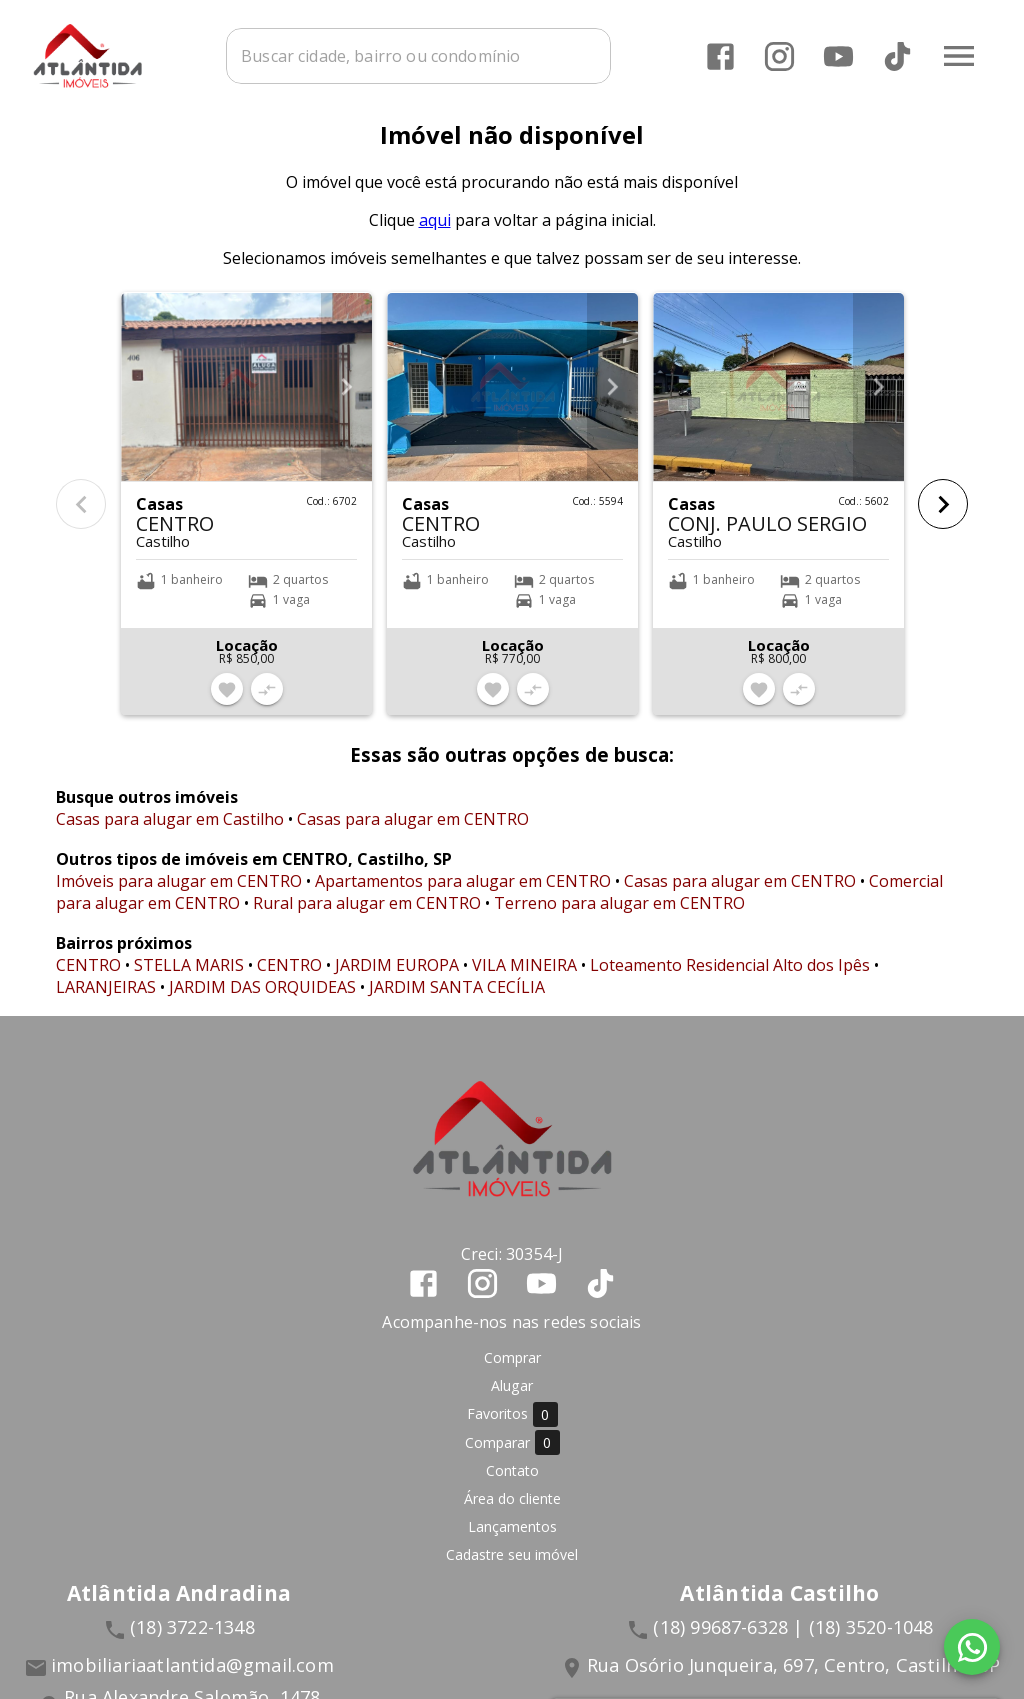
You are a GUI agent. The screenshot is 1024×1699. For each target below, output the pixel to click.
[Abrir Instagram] (778, 55)
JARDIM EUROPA (397, 977)
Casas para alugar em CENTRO (413, 831)
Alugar (512, 1397)
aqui (435, 232)
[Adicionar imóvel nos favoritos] (227, 702)
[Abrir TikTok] (896, 55)
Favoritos (512, 1426)
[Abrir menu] (958, 55)
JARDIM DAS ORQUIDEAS (262, 999)
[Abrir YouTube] (837, 55)
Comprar (512, 1369)
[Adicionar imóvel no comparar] (267, 702)
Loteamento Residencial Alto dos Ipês (730, 977)
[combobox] (447, 55)
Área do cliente (512, 1510)
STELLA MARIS (189, 977)
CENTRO (88, 977)
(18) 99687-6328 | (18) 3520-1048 (793, 1639)
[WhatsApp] (972, 1647)
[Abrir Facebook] (719, 55)
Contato (512, 1482)
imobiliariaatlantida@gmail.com (192, 1677)
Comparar (512, 1454)
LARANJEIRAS (106, 999)
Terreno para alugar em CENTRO (619, 915)
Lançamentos (512, 1538)
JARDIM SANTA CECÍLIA (457, 999)
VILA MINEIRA (524, 977)
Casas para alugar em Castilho (170, 831)
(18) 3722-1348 (192, 1639)
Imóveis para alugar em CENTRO (179, 893)
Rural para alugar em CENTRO (367, 915)
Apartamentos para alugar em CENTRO (463, 893)
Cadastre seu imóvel (512, 1566)
